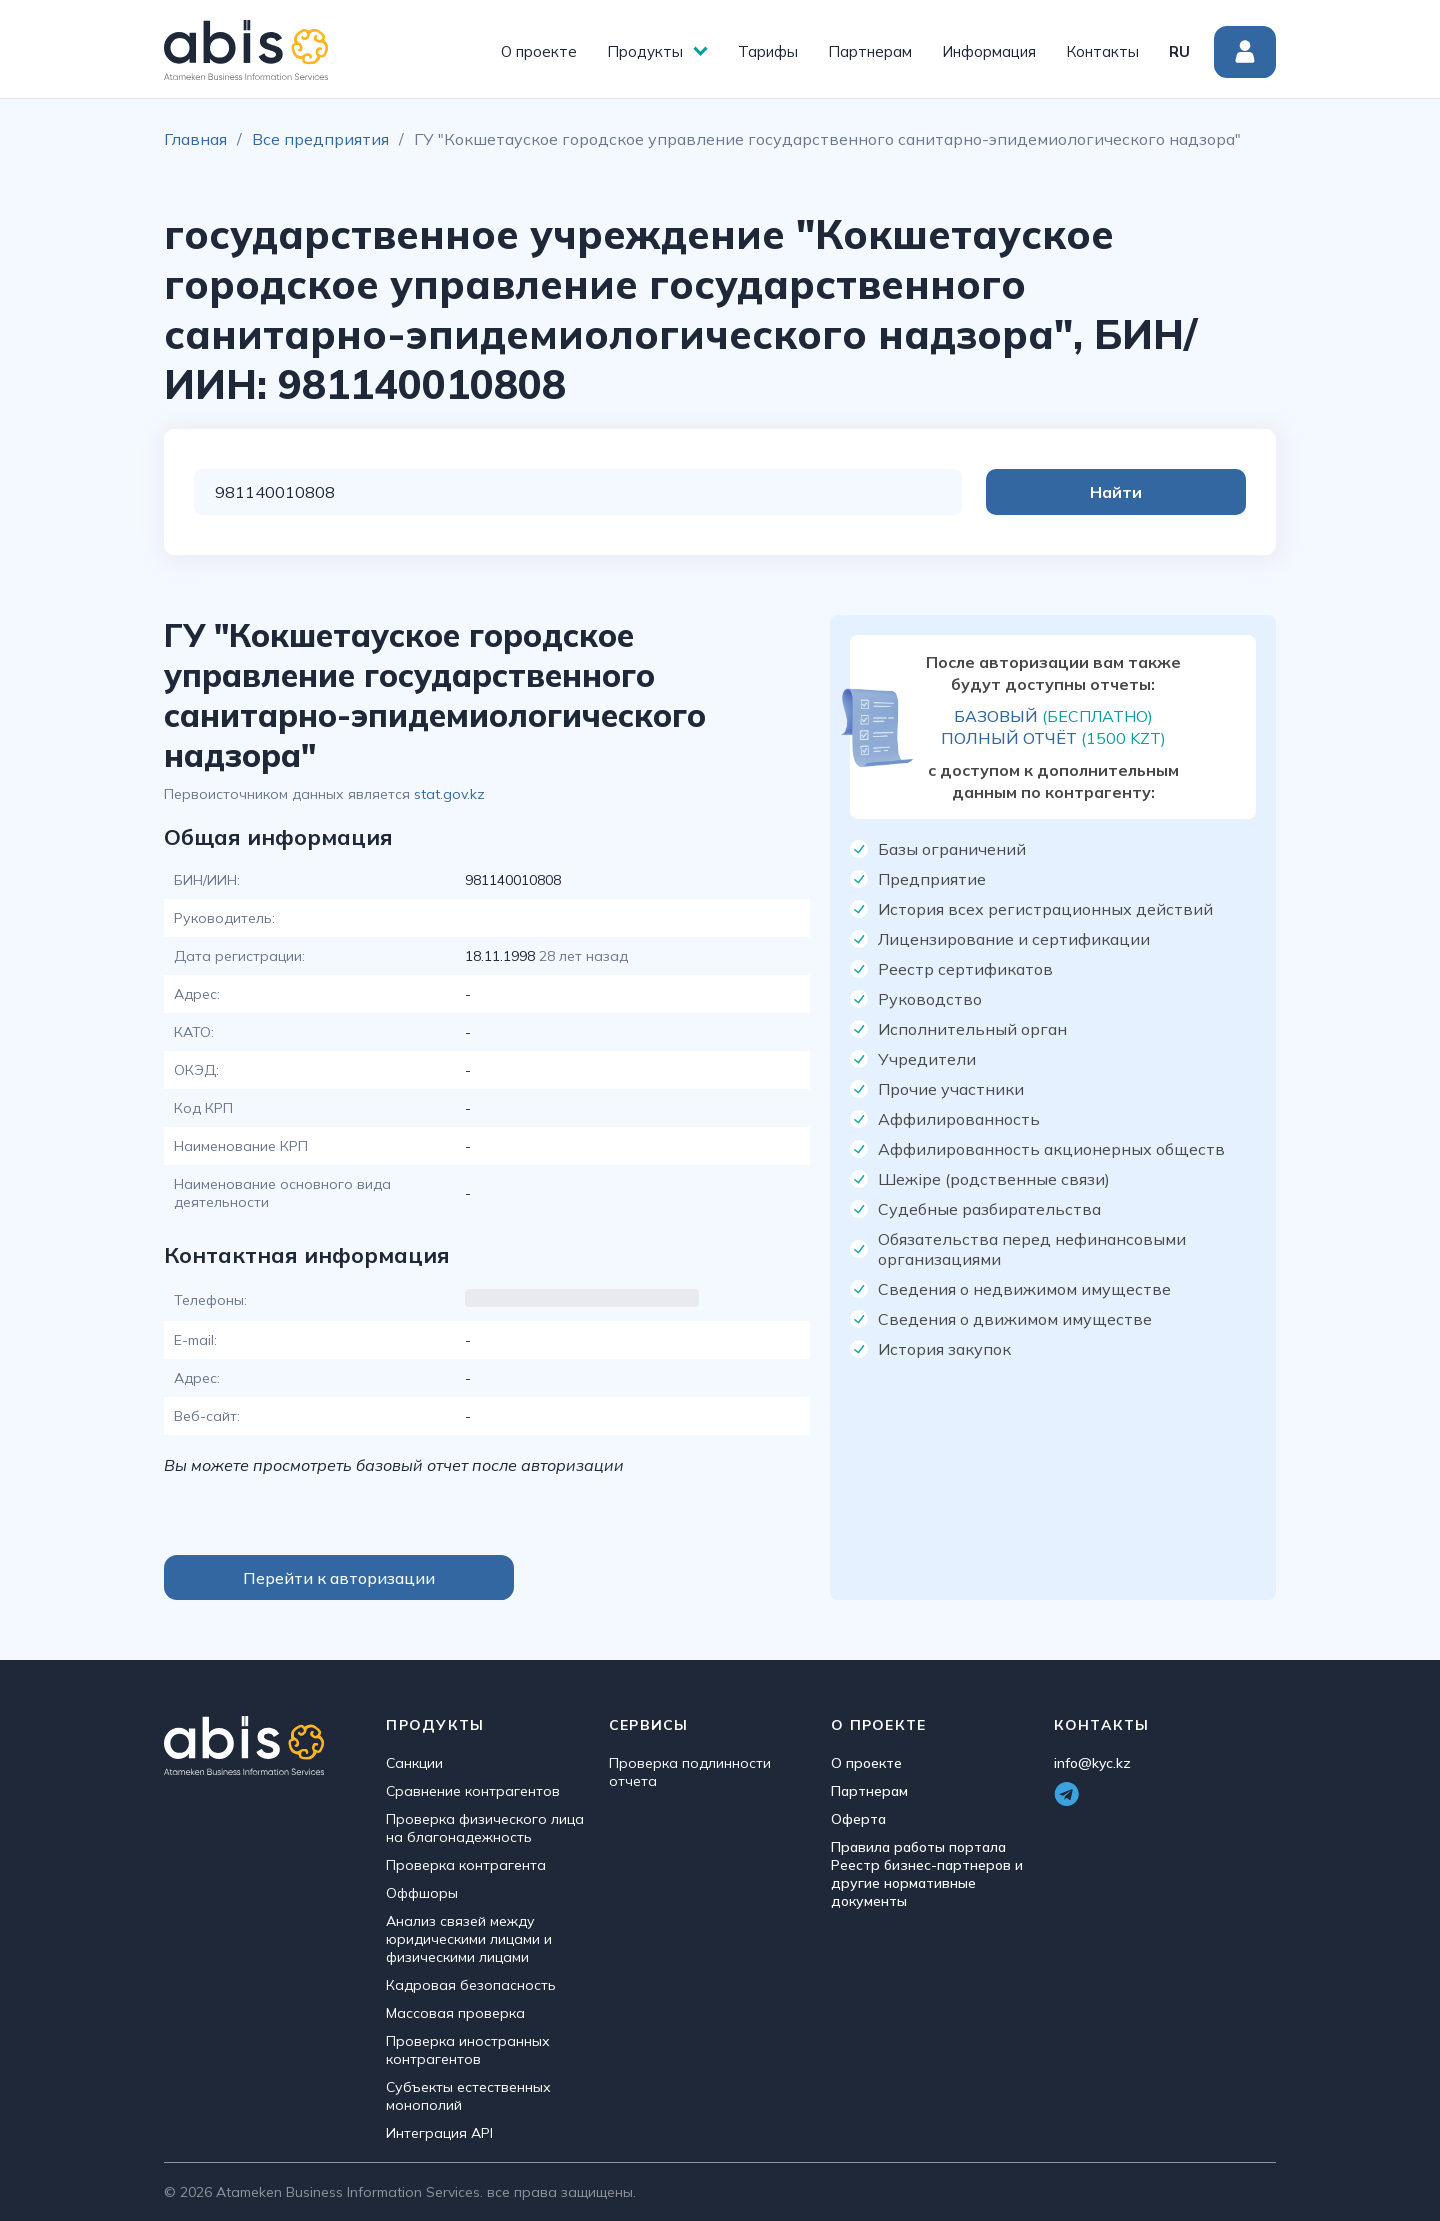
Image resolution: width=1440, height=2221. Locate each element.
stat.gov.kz (449, 794)
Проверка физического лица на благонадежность (485, 1828)
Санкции (414, 1763)
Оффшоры (422, 1893)
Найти (1166, 492)
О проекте (539, 51)
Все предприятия (320, 139)
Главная (195, 139)
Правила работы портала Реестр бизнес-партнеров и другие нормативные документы (927, 1874)
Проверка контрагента (466, 1865)
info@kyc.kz (1092, 1763)
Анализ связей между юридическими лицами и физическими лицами (469, 1939)
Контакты (1102, 51)
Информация (989, 51)
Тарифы (768, 51)
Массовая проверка (455, 2013)
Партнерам (870, 51)
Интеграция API (439, 2133)
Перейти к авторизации (339, 1578)
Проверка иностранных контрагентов (468, 2050)
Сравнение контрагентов (473, 1791)
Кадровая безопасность (471, 1985)
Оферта (858, 1819)
